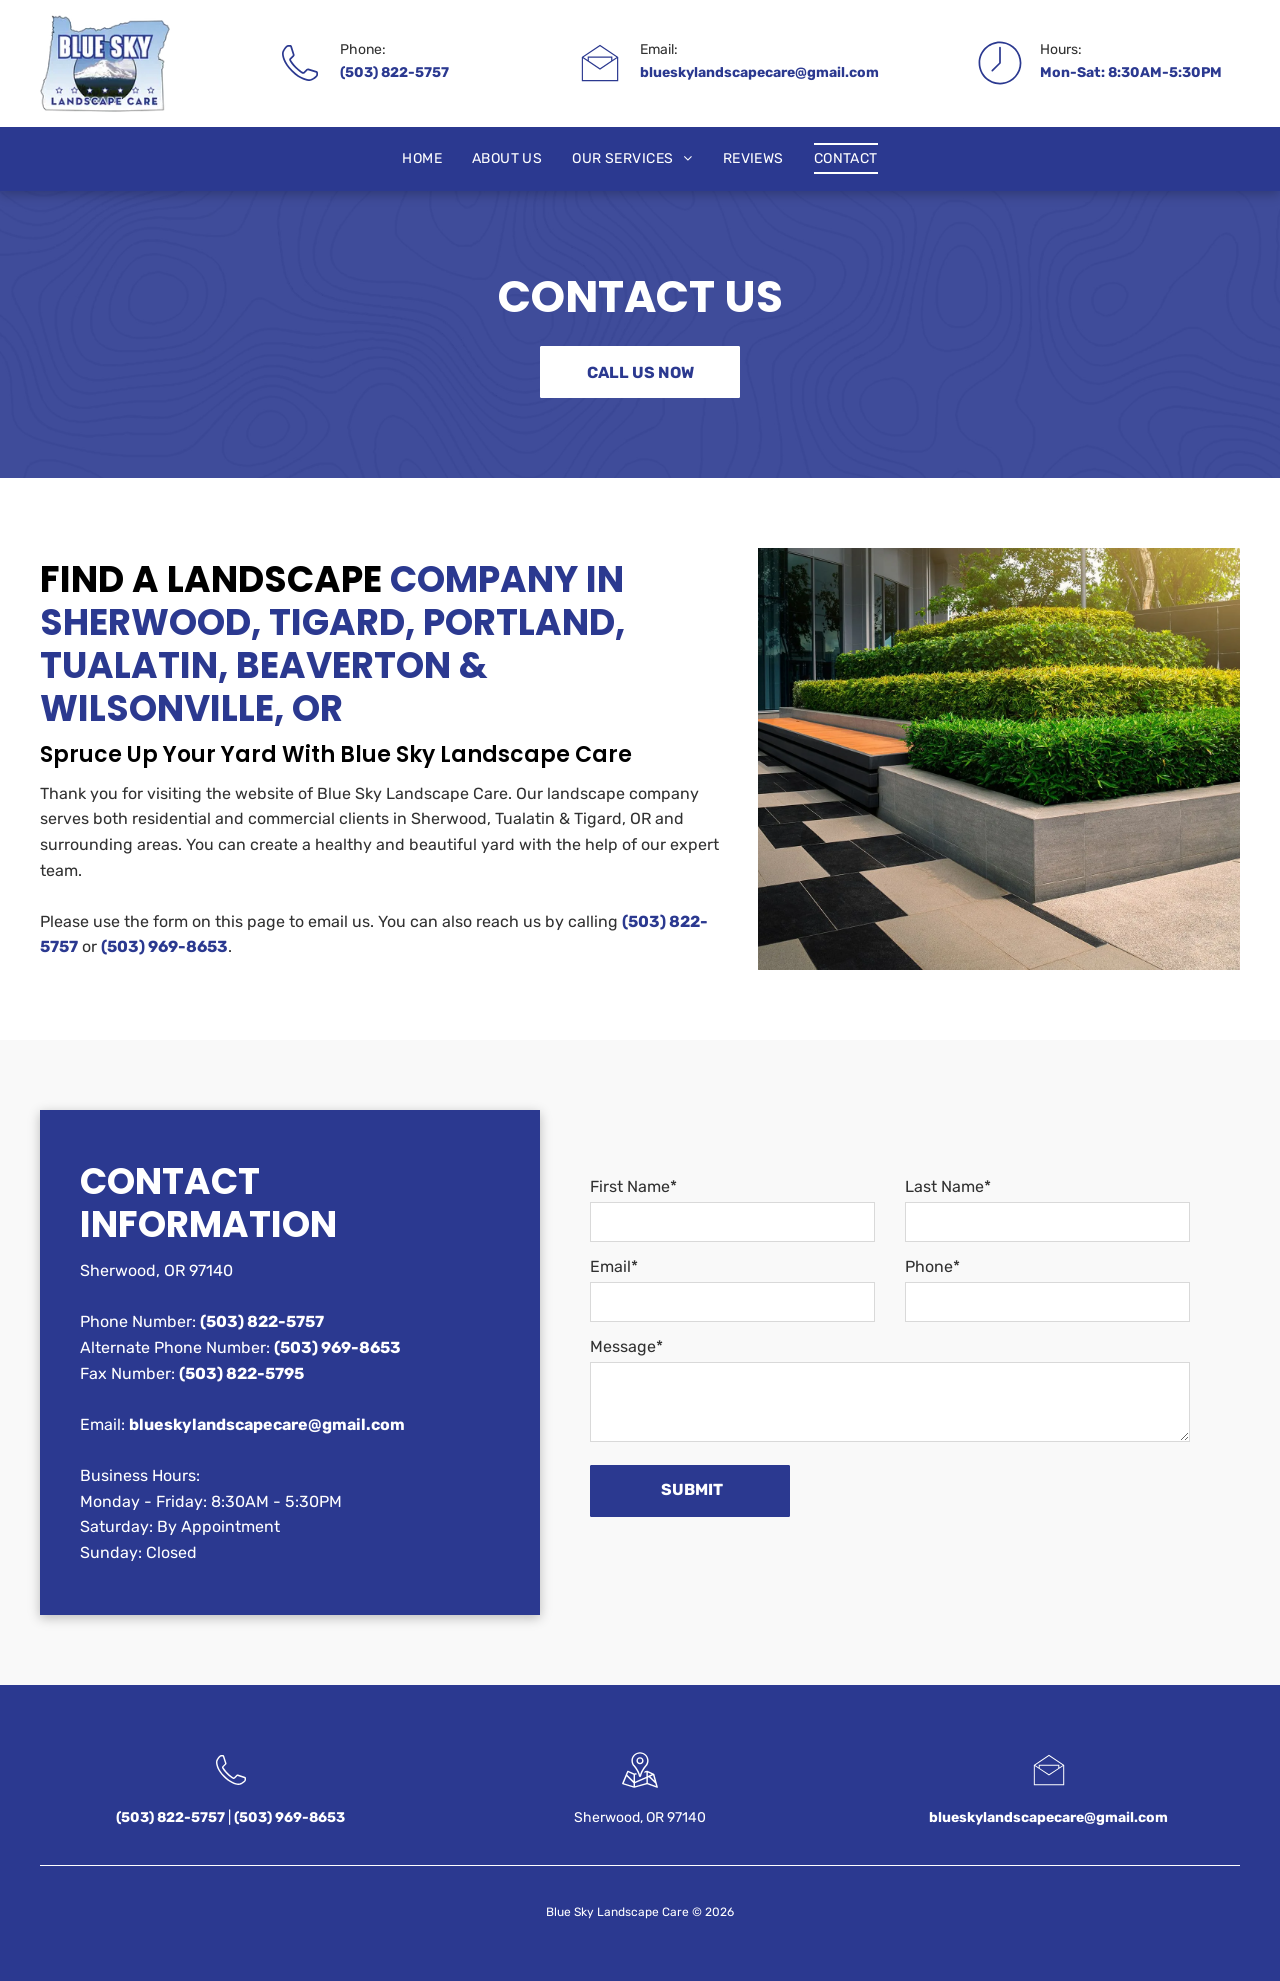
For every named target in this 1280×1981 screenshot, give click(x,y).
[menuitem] (422, 158)
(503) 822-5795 (241, 1373)
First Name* (633, 1186)
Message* (626, 1346)
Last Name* (948, 1186)
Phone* (932, 1266)
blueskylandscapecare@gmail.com (759, 72)
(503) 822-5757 (394, 72)
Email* (614, 1266)
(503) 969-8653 (164, 946)
